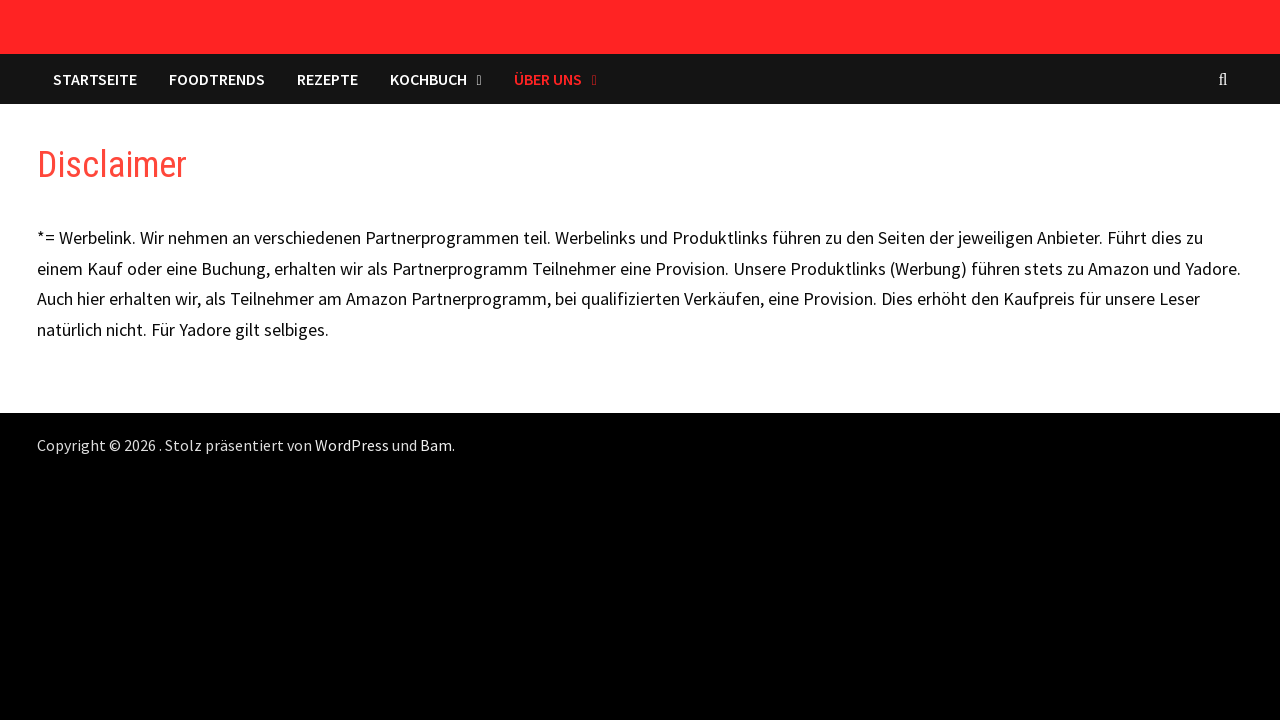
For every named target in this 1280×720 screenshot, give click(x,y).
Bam (436, 445)
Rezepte (327, 79)
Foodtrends (217, 79)
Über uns (548, 79)
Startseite (95, 79)
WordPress (352, 445)
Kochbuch (428, 79)
